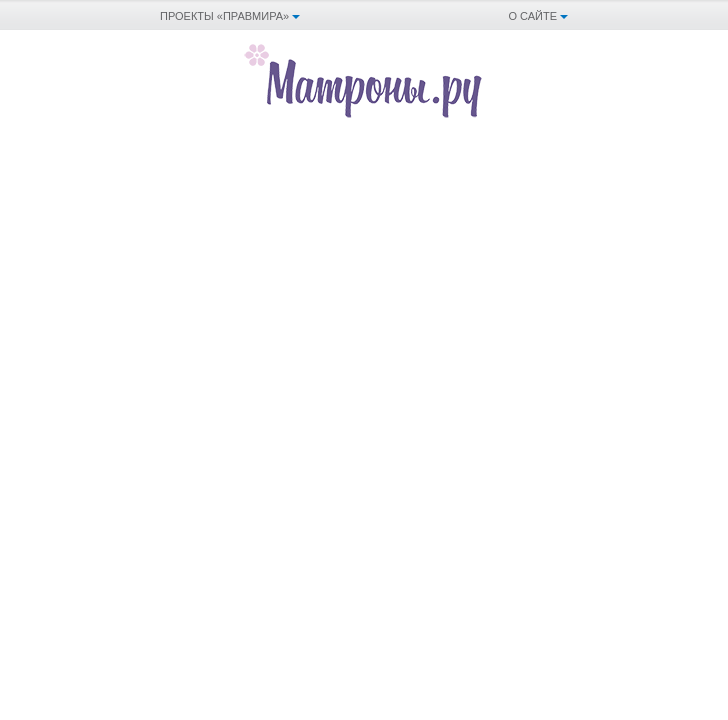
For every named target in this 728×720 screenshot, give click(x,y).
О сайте (532, 16)
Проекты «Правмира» (224, 16)
